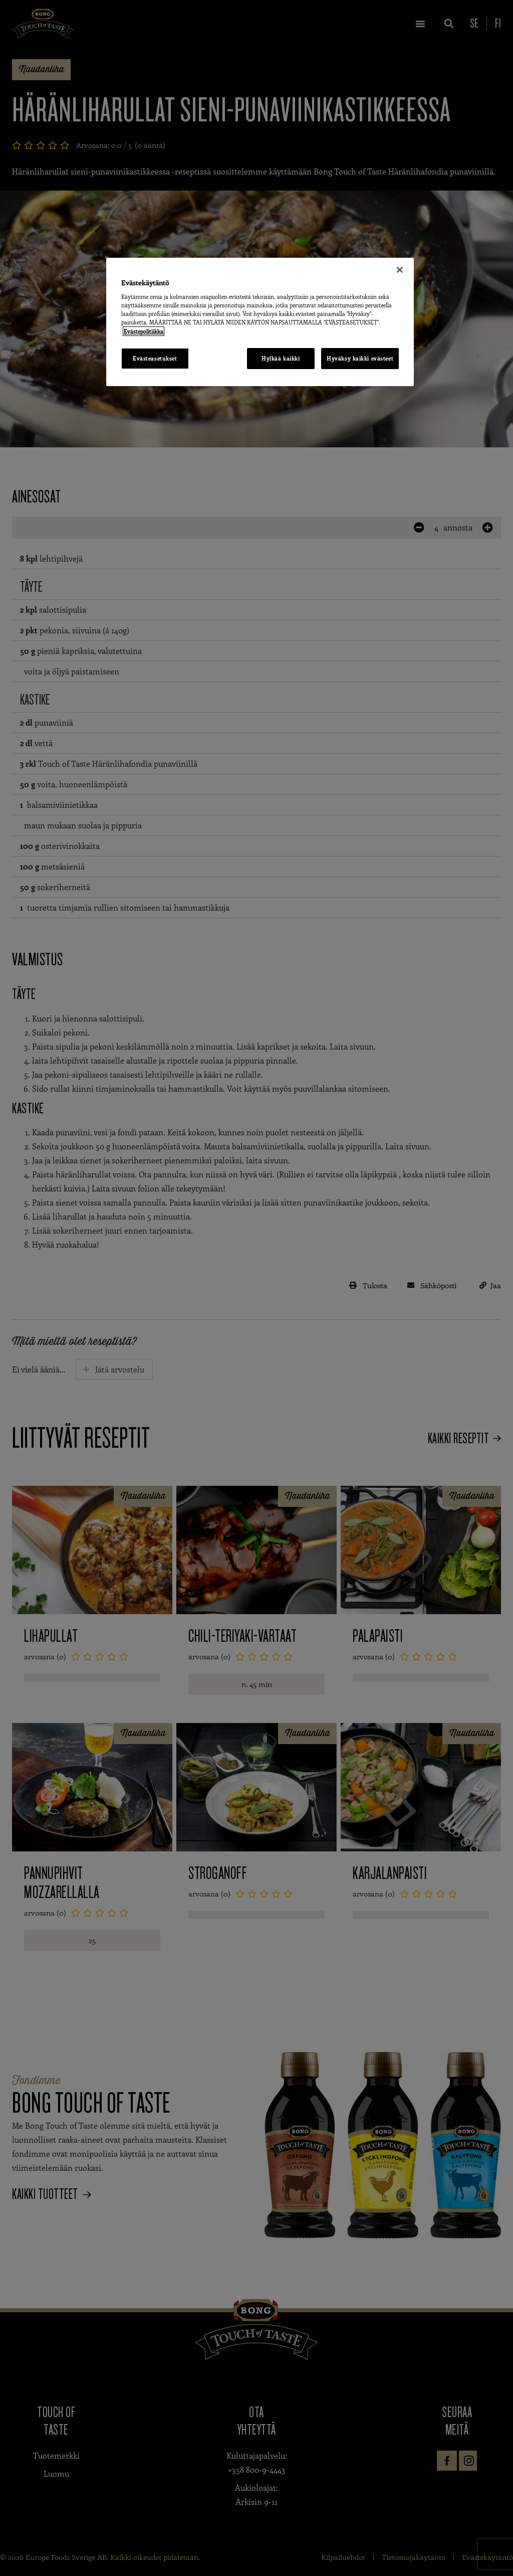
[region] (260, 322)
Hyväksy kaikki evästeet (360, 358)
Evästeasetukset (155, 358)
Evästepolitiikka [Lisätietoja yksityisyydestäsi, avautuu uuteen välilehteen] (143, 331)
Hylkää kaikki (280, 358)
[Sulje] (400, 270)
